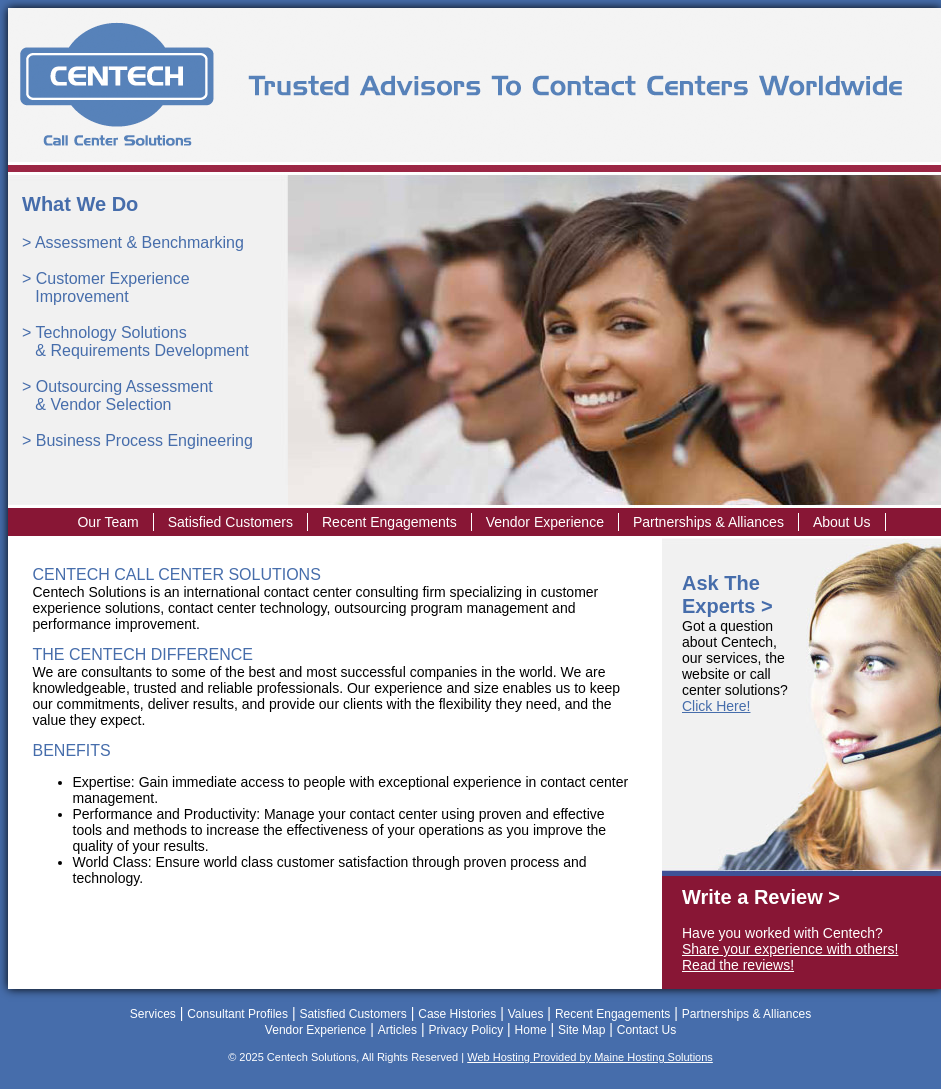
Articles (397, 1030)
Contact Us (646, 1030)
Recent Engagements (389, 522)
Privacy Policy (465, 1030)
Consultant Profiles (237, 1014)
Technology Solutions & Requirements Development (135, 341)
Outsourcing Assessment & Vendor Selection (117, 395)
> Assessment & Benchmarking (133, 242)
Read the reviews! (738, 965)
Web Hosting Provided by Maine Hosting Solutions (590, 1057)
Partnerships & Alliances (708, 522)
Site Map (581, 1030)
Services (153, 1014)
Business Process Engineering (144, 440)
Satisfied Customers (230, 522)
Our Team (107, 522)
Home (531, 1030)
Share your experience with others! (790, 949)
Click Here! (716, 706)
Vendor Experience (545, 522)
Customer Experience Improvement (106, 287)
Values (526, 1014)
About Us (842, 522)
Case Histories (457, 1014)
